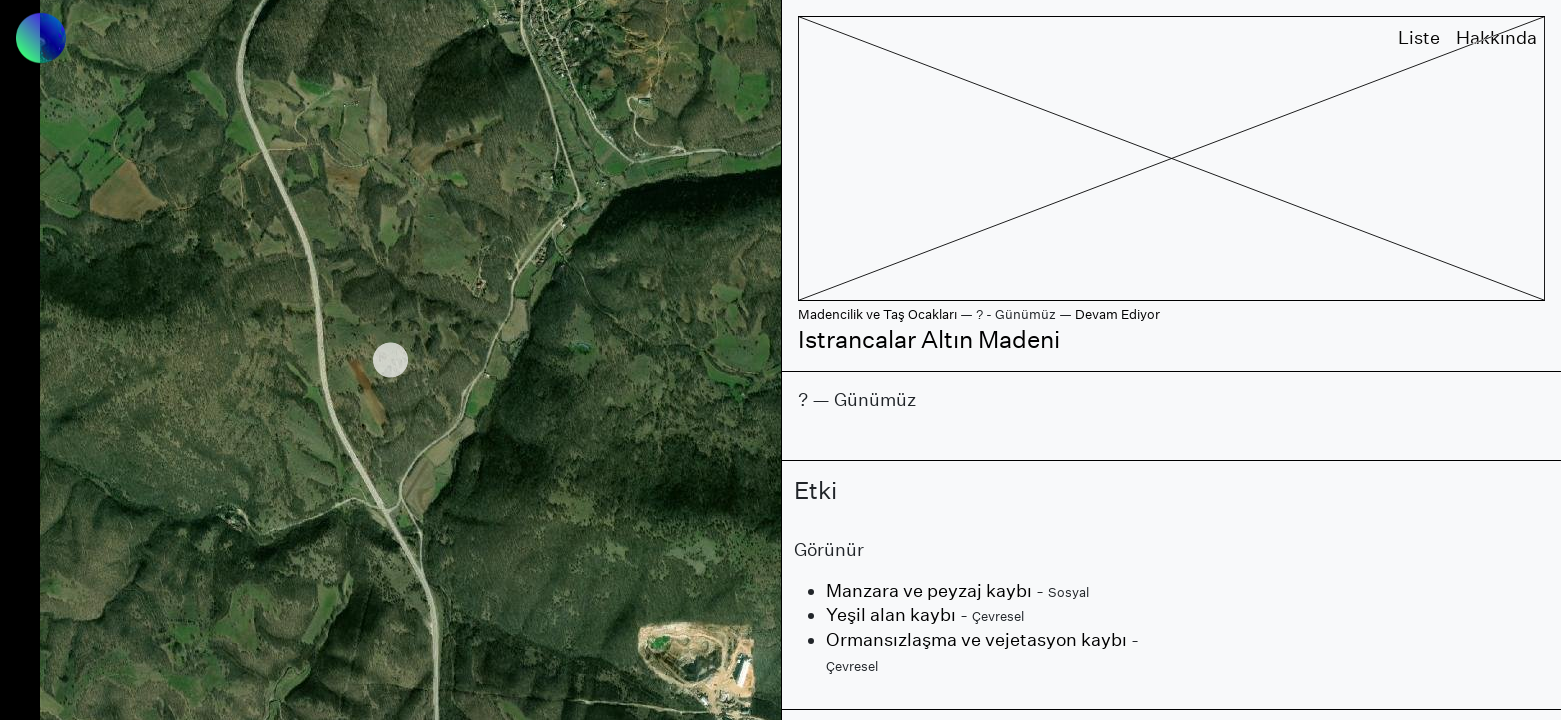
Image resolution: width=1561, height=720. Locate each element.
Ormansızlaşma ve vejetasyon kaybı (976, 639)
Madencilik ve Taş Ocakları (877, 314)
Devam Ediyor (1117, 314)
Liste (1419, 37)
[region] (390, 360)
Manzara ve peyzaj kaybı (929, 590)
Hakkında (1496, 37)
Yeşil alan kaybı (891, 614)
